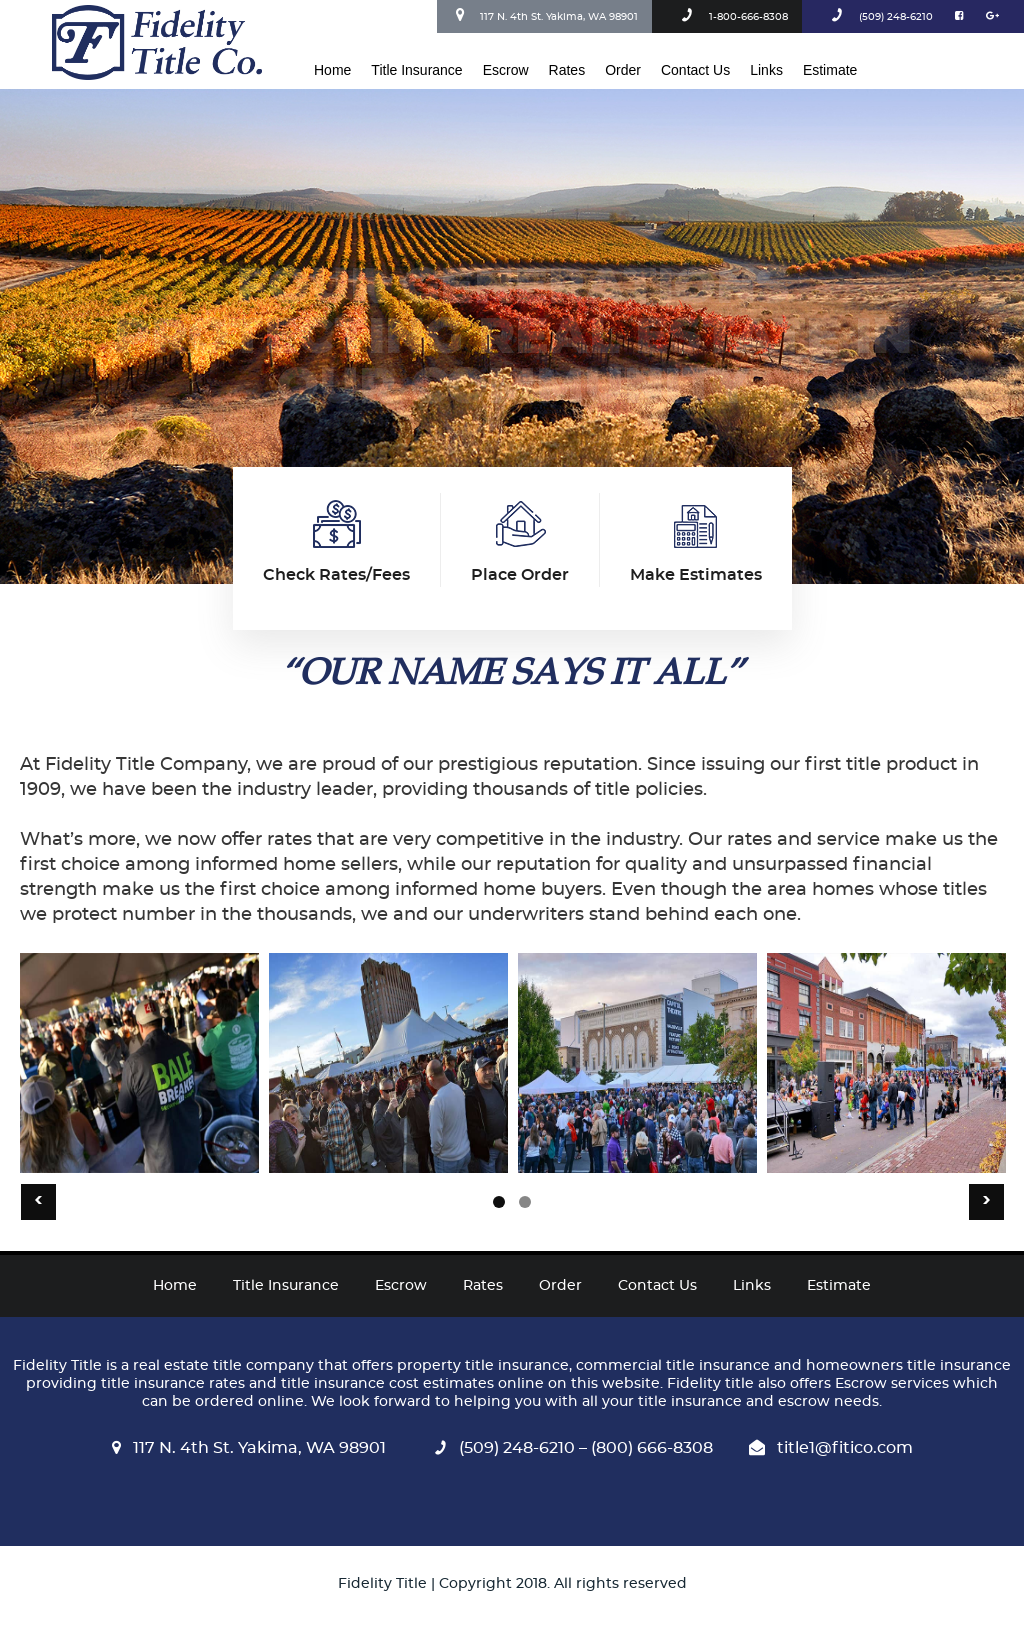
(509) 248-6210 (879, 16)
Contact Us (695, 70)
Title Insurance (416, 70)
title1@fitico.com (831, 1448)
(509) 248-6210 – (506, 1448)
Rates (567, 70)
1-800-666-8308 (731, 16)
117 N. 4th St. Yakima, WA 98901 (544, 14)
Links (766, 70)
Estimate (830, 70)
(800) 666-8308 (650, 1448)
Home (332, 70)
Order (623, 70)
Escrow (506, 70)
